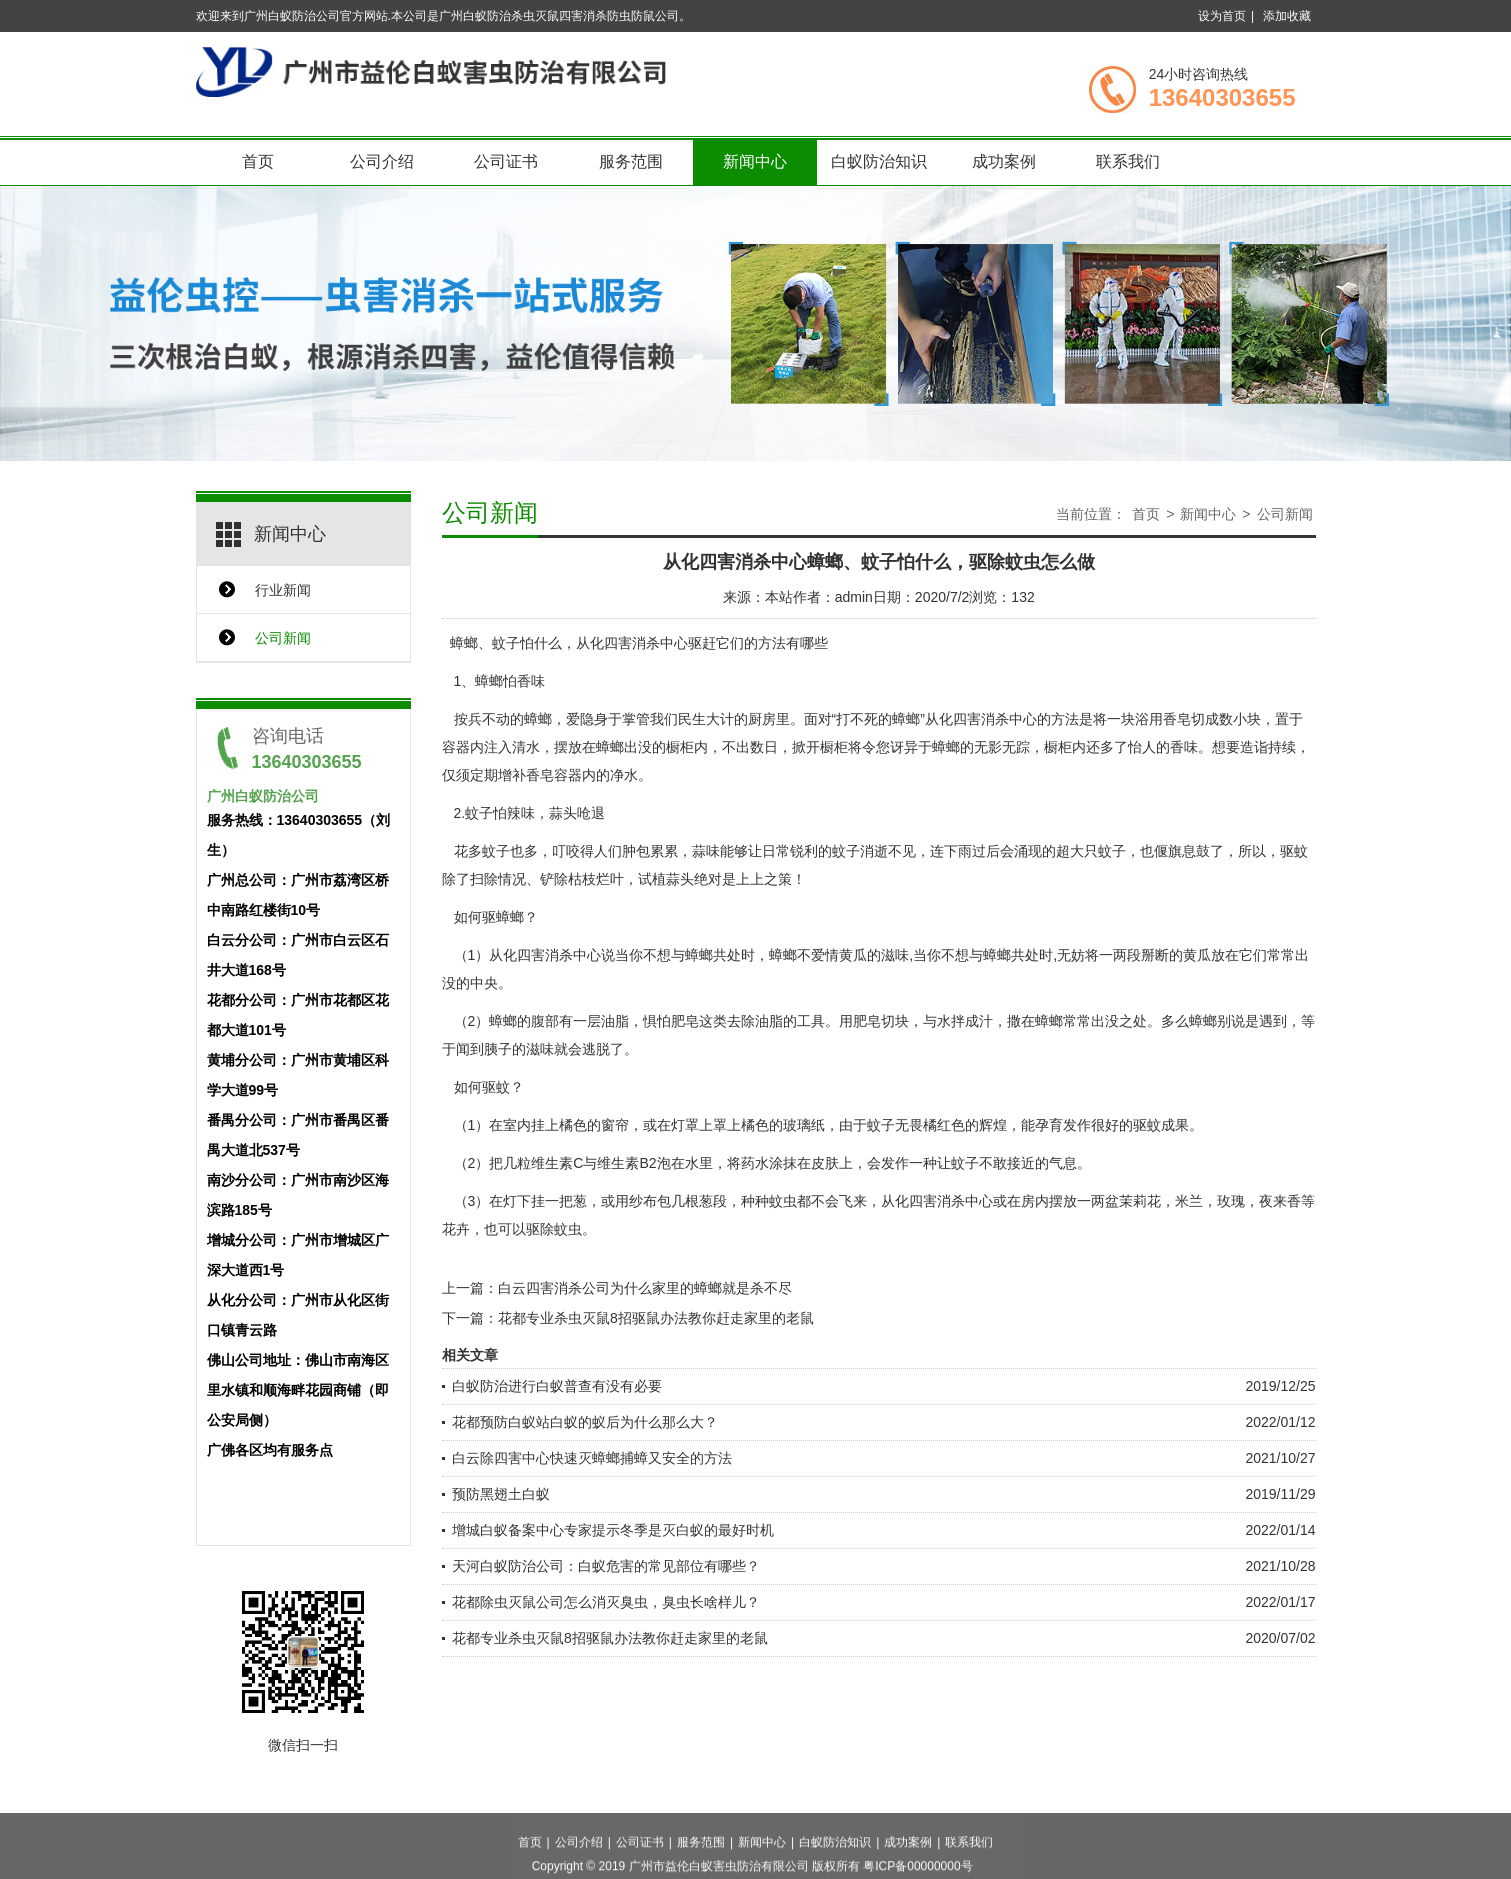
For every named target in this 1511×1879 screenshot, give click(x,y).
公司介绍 (382, 161)
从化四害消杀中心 (632, 643)
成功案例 (1004, 161)
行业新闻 (283, 590)
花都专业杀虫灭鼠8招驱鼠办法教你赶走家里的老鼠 (656, 1318)
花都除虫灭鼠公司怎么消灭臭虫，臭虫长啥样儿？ (606, 1602)
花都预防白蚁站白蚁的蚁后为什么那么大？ (585, 1422)
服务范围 (631, 161)
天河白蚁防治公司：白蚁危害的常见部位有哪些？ (606, 1566)
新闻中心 (755, 161)
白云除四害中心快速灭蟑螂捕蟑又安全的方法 (592, 1458)
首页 (258, 161)
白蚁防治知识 (879, 161)
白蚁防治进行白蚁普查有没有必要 (557, 1386)
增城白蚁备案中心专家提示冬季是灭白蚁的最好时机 (613, 1530)
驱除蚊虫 (554, 1229)
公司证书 (506, 161)
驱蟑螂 (503, 917)
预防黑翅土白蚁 (501, 1494)
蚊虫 (783, 1201)
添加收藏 (1287, 16)
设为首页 (1222, 16)
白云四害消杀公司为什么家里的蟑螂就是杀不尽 (645, 1288)
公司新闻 (283, 638)
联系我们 (1128, 161)
